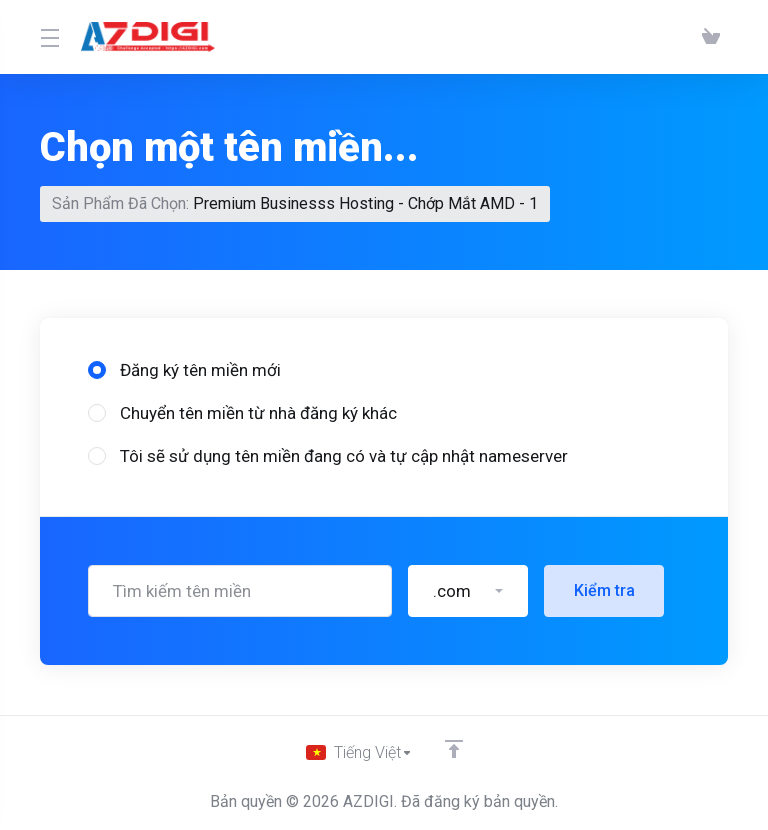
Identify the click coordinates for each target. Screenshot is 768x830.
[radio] (97, 370)
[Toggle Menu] (48, 37)
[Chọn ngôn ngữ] (359, 752)
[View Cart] (711, 37)
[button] (468, 591)
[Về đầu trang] (457, 747)
